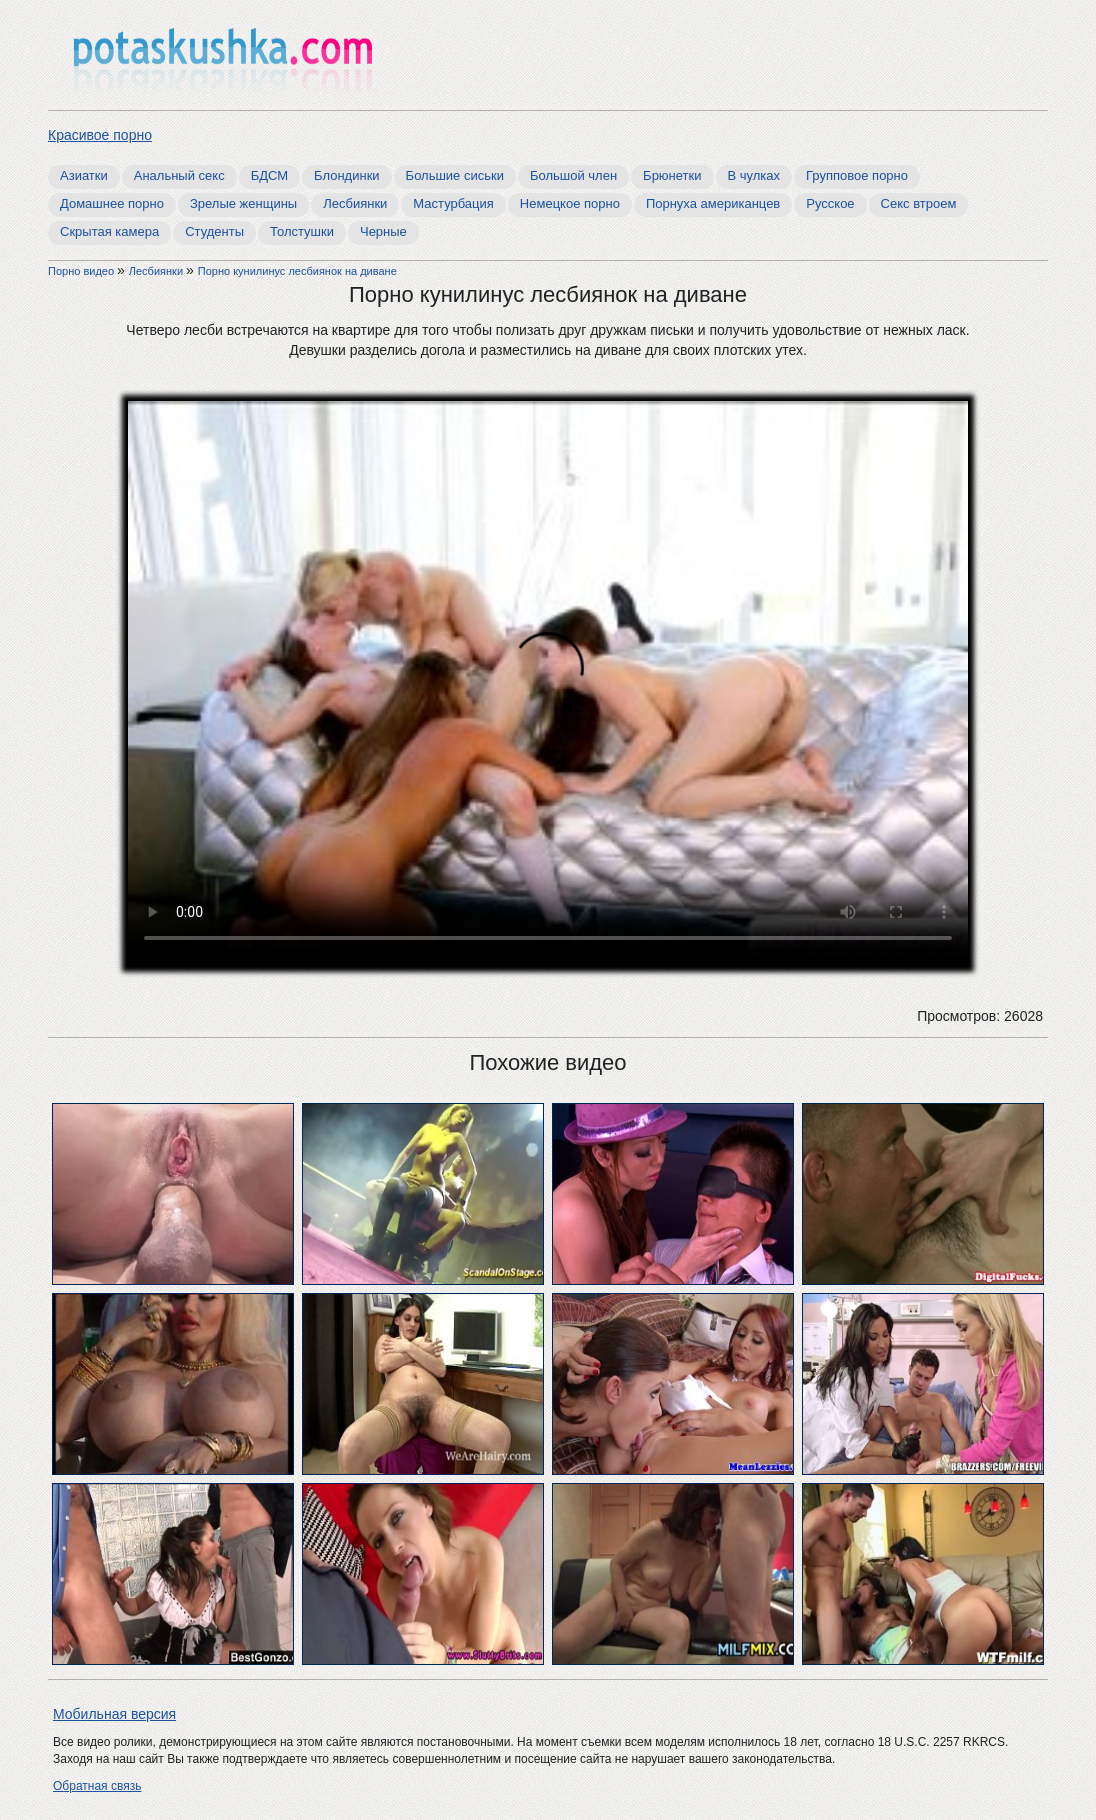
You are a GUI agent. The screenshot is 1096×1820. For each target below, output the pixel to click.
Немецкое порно (570, 203)
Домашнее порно (112, 203)
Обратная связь (97, 1786)
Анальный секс (179, 175)
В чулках (754, 175)
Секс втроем (919, 203)
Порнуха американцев (713, 203)
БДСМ (269, 175)
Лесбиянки (355, 203)
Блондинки (347, 175)
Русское (830, 203)
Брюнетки (672, 175)
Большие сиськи (455, 175)
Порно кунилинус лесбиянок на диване (297, 271)
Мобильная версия (114, 1714)
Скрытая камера (109, 231)
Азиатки (84, 175)
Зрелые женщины (243, 203)
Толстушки (302, 231)
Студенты (214, 231)
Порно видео (82, 271)
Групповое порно (857, 175)
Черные (383, 231)
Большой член (573, 175)
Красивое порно (100, 135)
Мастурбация (453, 203)
